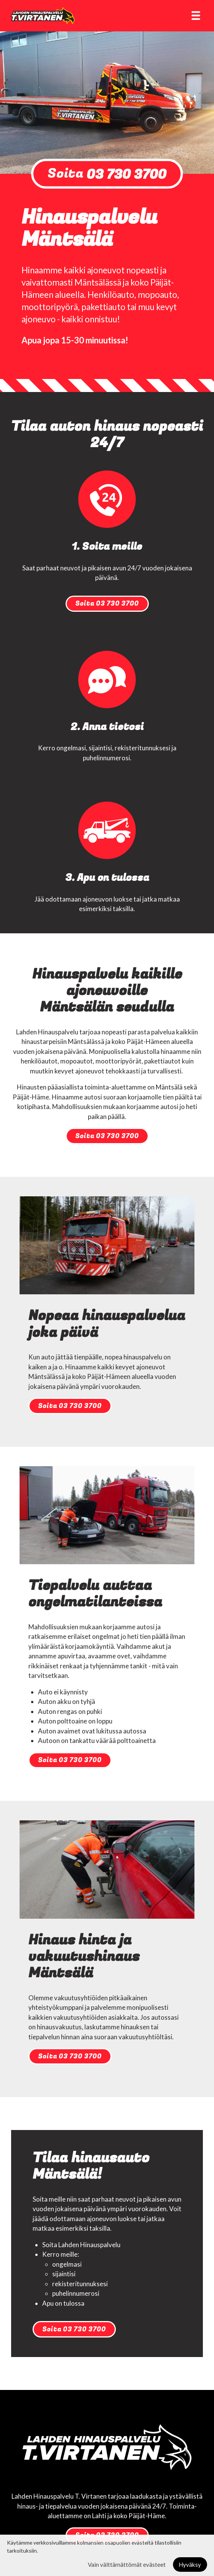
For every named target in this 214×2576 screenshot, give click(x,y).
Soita (107, 174)
